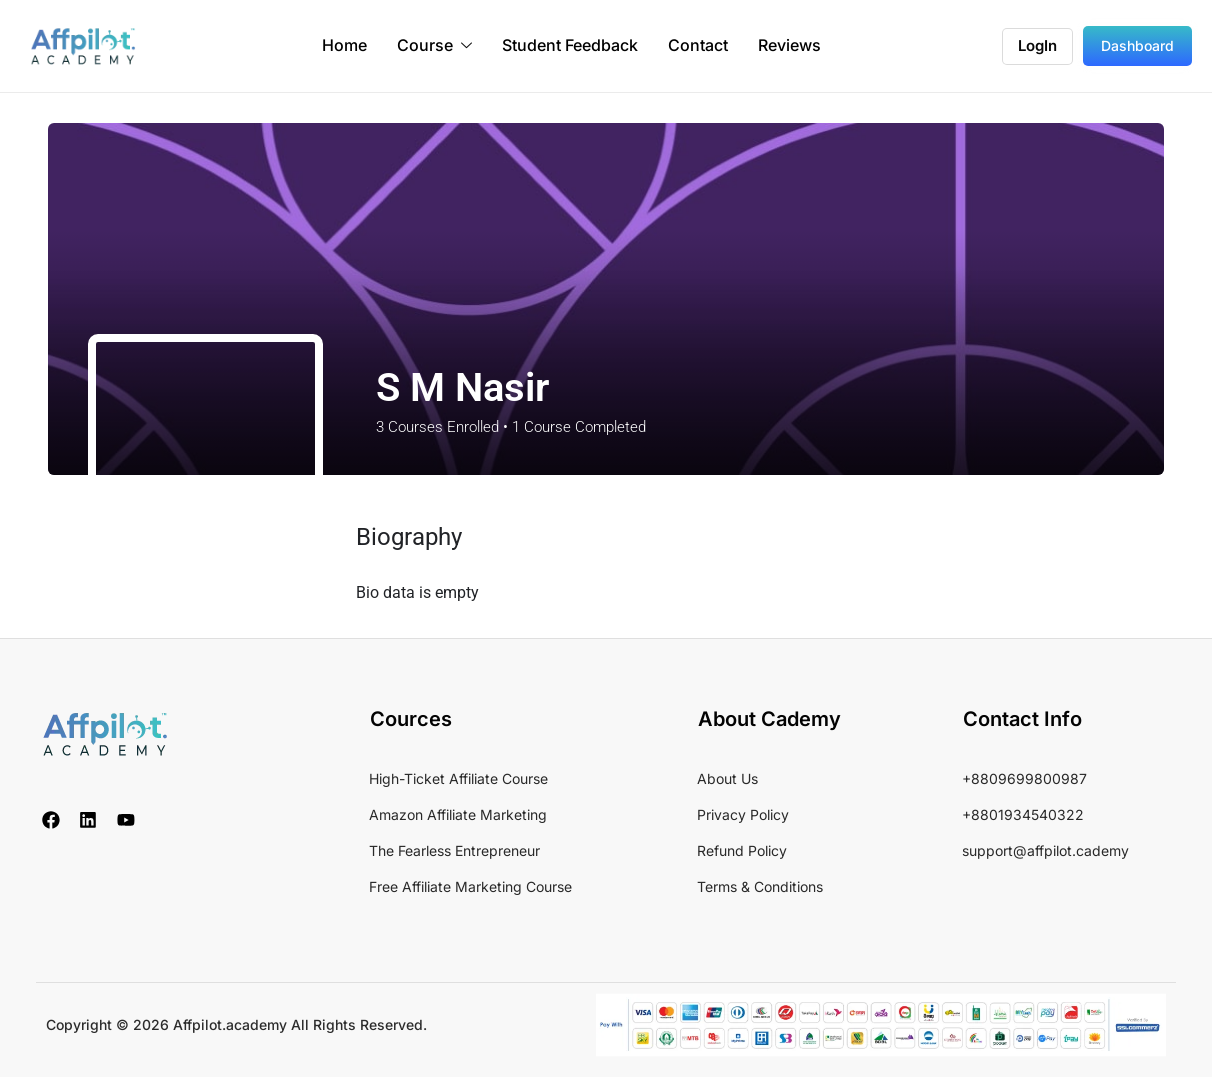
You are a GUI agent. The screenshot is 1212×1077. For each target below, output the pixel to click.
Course (434, 47)
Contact (698, 46)
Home (344, 46)
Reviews (789, 46)
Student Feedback (570, 46)
